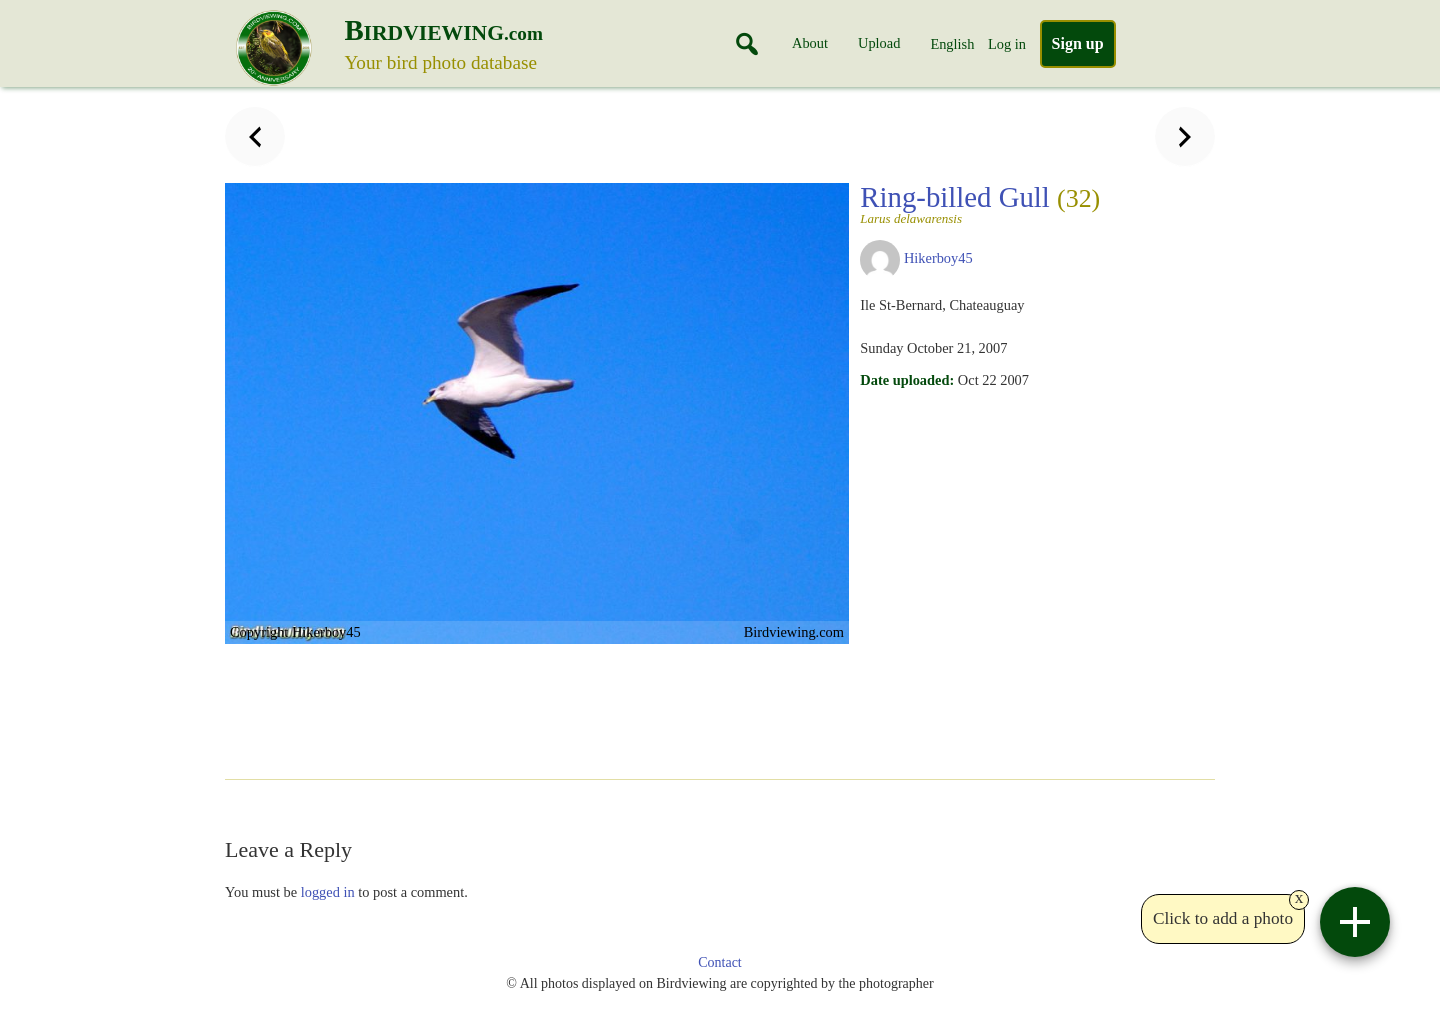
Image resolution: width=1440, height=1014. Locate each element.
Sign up (1078, 43)
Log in (1007, 44)
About (810, 43)
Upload (879, 43)
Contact (720, 962)
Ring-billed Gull (980, 203)
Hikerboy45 (938, 258)
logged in (328, 892)
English (952, 44)
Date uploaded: (907, 380)
